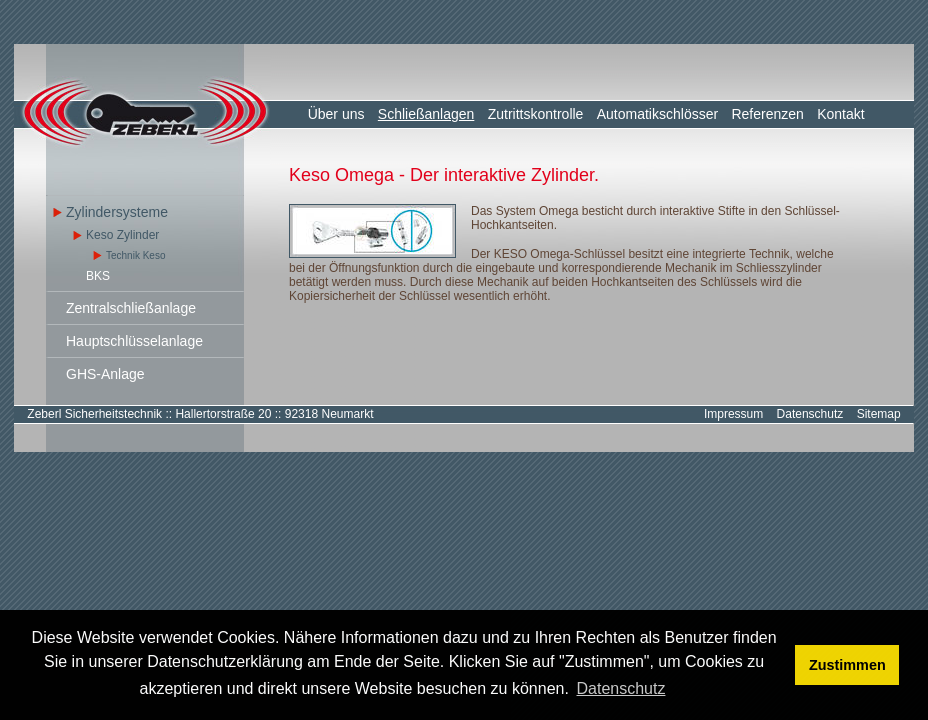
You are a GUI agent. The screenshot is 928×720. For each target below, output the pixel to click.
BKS (98, 276)
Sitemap (879, 414)
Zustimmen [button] (847, 665)
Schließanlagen (426, 114)
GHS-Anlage (105, 374)
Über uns (336, 114)
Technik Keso (135, 255)
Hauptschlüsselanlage (134, 341)
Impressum (733, 414)
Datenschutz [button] (621, 688)
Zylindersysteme (117, 212)
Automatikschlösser (657, 114)
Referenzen (767, 114)
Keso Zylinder (122, 235)
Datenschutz (810, 414)
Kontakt (840, 114)
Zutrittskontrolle (536, 114)
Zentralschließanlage (131, 308)
